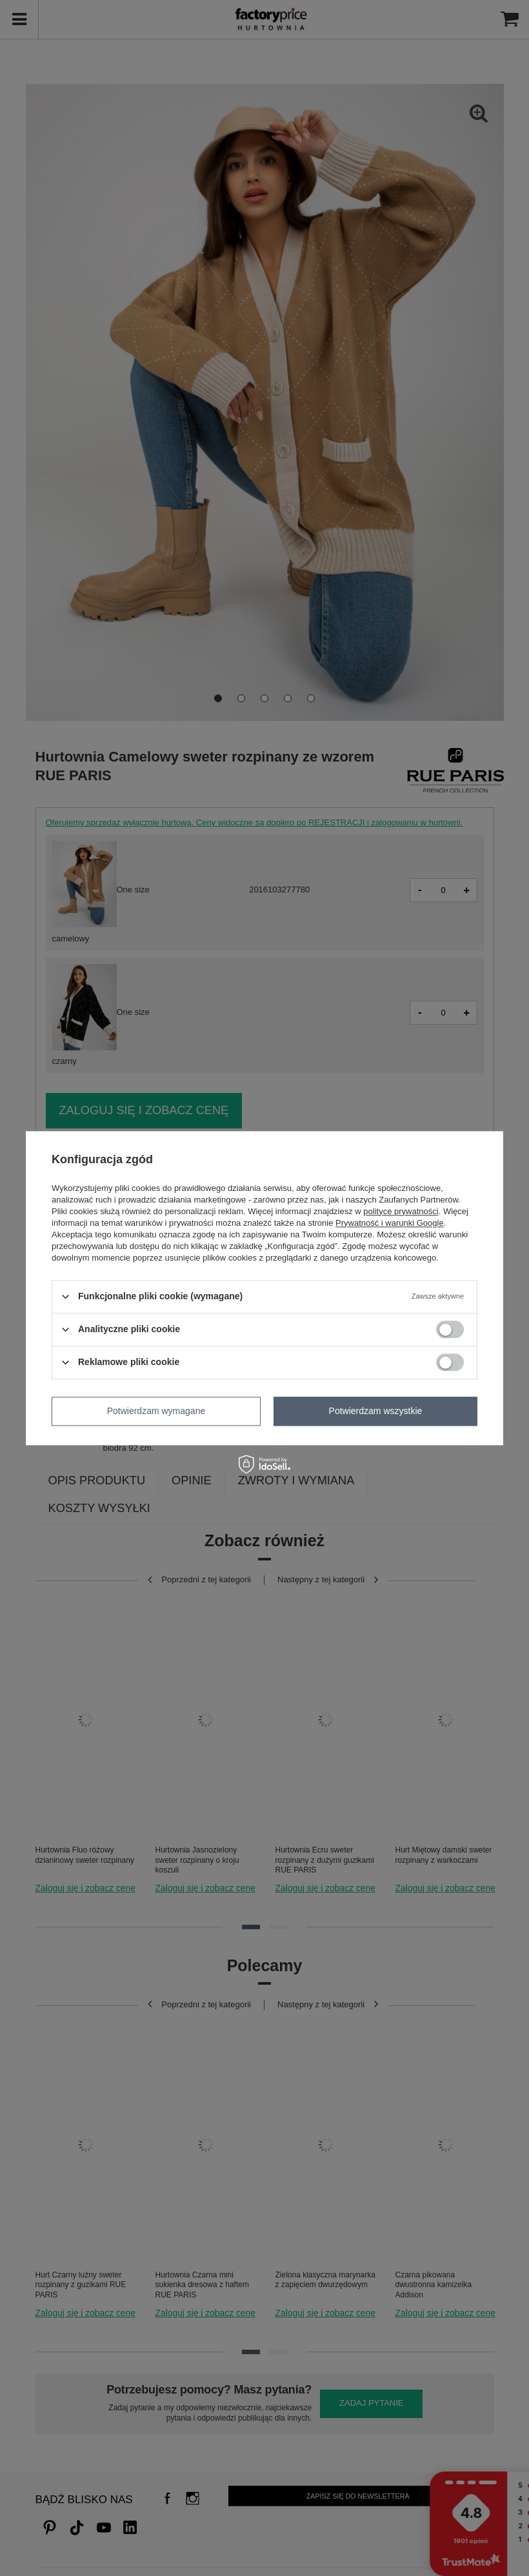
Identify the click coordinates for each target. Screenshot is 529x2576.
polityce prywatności (400, 1211)
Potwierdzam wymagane (156, 1411)
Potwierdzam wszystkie (376, 1411)
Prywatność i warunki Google (389, 1223)
